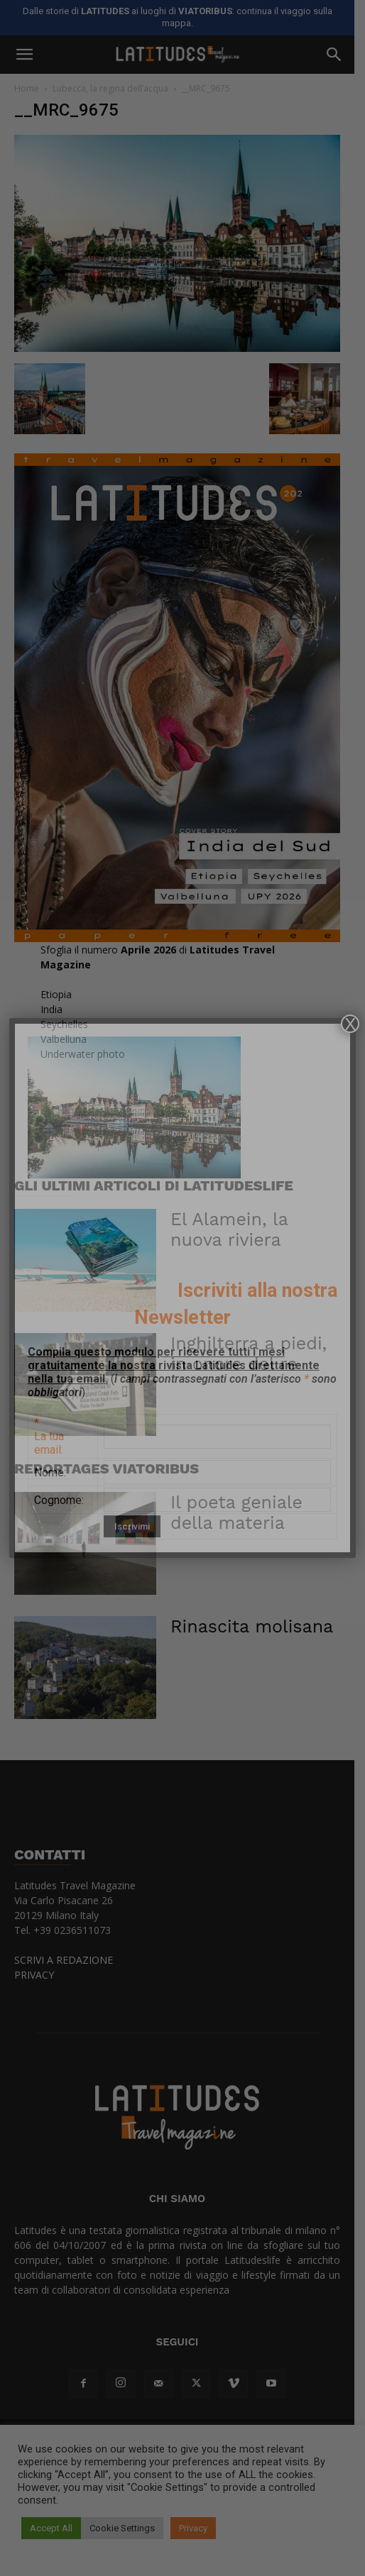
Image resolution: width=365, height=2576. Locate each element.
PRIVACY (34, 1997)
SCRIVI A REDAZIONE (63, 1982)
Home (26, 88)
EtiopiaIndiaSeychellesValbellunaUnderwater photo (83, 1046)
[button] (24, 54)
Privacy (193, 2528)
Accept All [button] (51, 2528)
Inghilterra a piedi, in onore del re (259, 1376)
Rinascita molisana (251, 1649)
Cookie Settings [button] (122, 2528)
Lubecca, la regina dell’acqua (110, 88)
